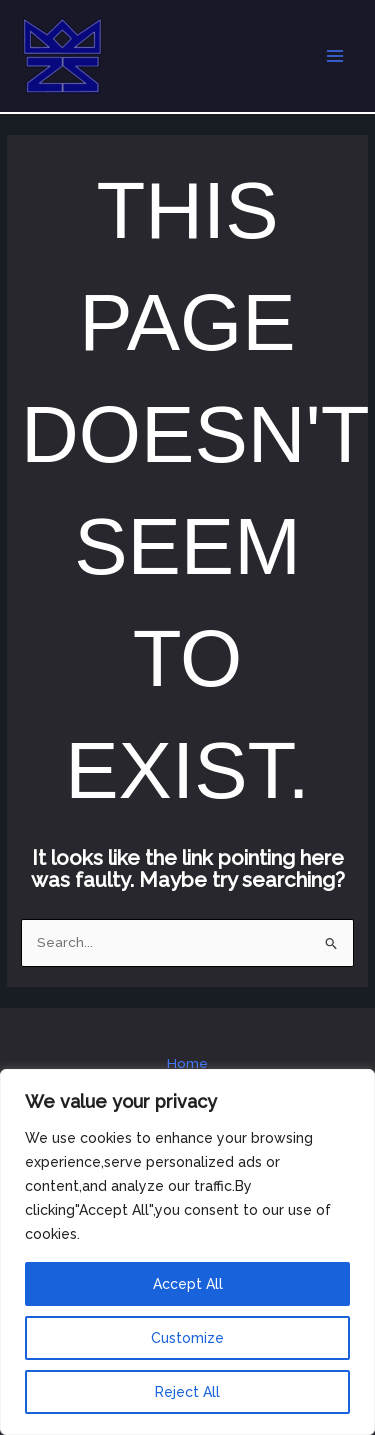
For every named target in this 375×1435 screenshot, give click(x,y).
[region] (187, 1252)
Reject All (187, 1392)
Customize (187, 1338)
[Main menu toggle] (335, 56)
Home (187, 1063)
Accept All (188, 1284)
